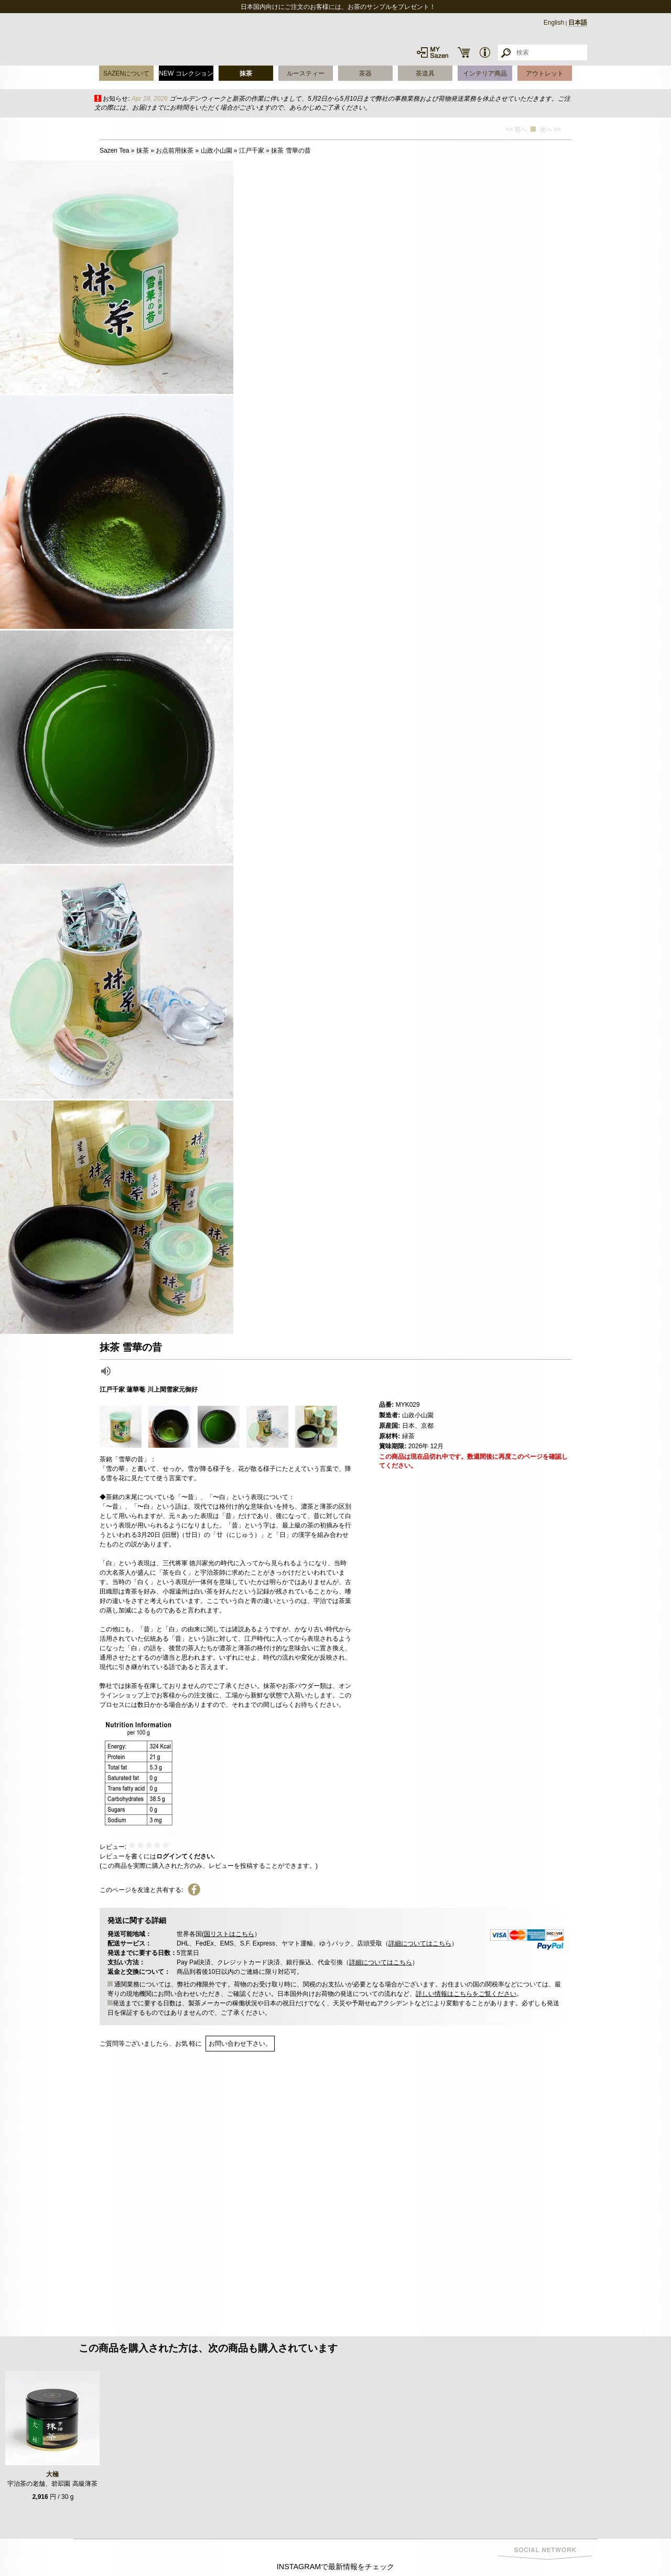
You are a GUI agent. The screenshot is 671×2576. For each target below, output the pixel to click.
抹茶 (246, 73)
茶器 (365, 73)
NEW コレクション (186, 73)
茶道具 (425, 73)
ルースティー (305, 73)
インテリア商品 (485, 73)
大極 (52, 2474)
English (554, 22)
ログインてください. (185, 1856)
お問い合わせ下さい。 (240, 2043)
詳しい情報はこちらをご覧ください (466, 1993)
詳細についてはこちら (419, 1943)
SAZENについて (126, 73)
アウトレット (545, 73)
